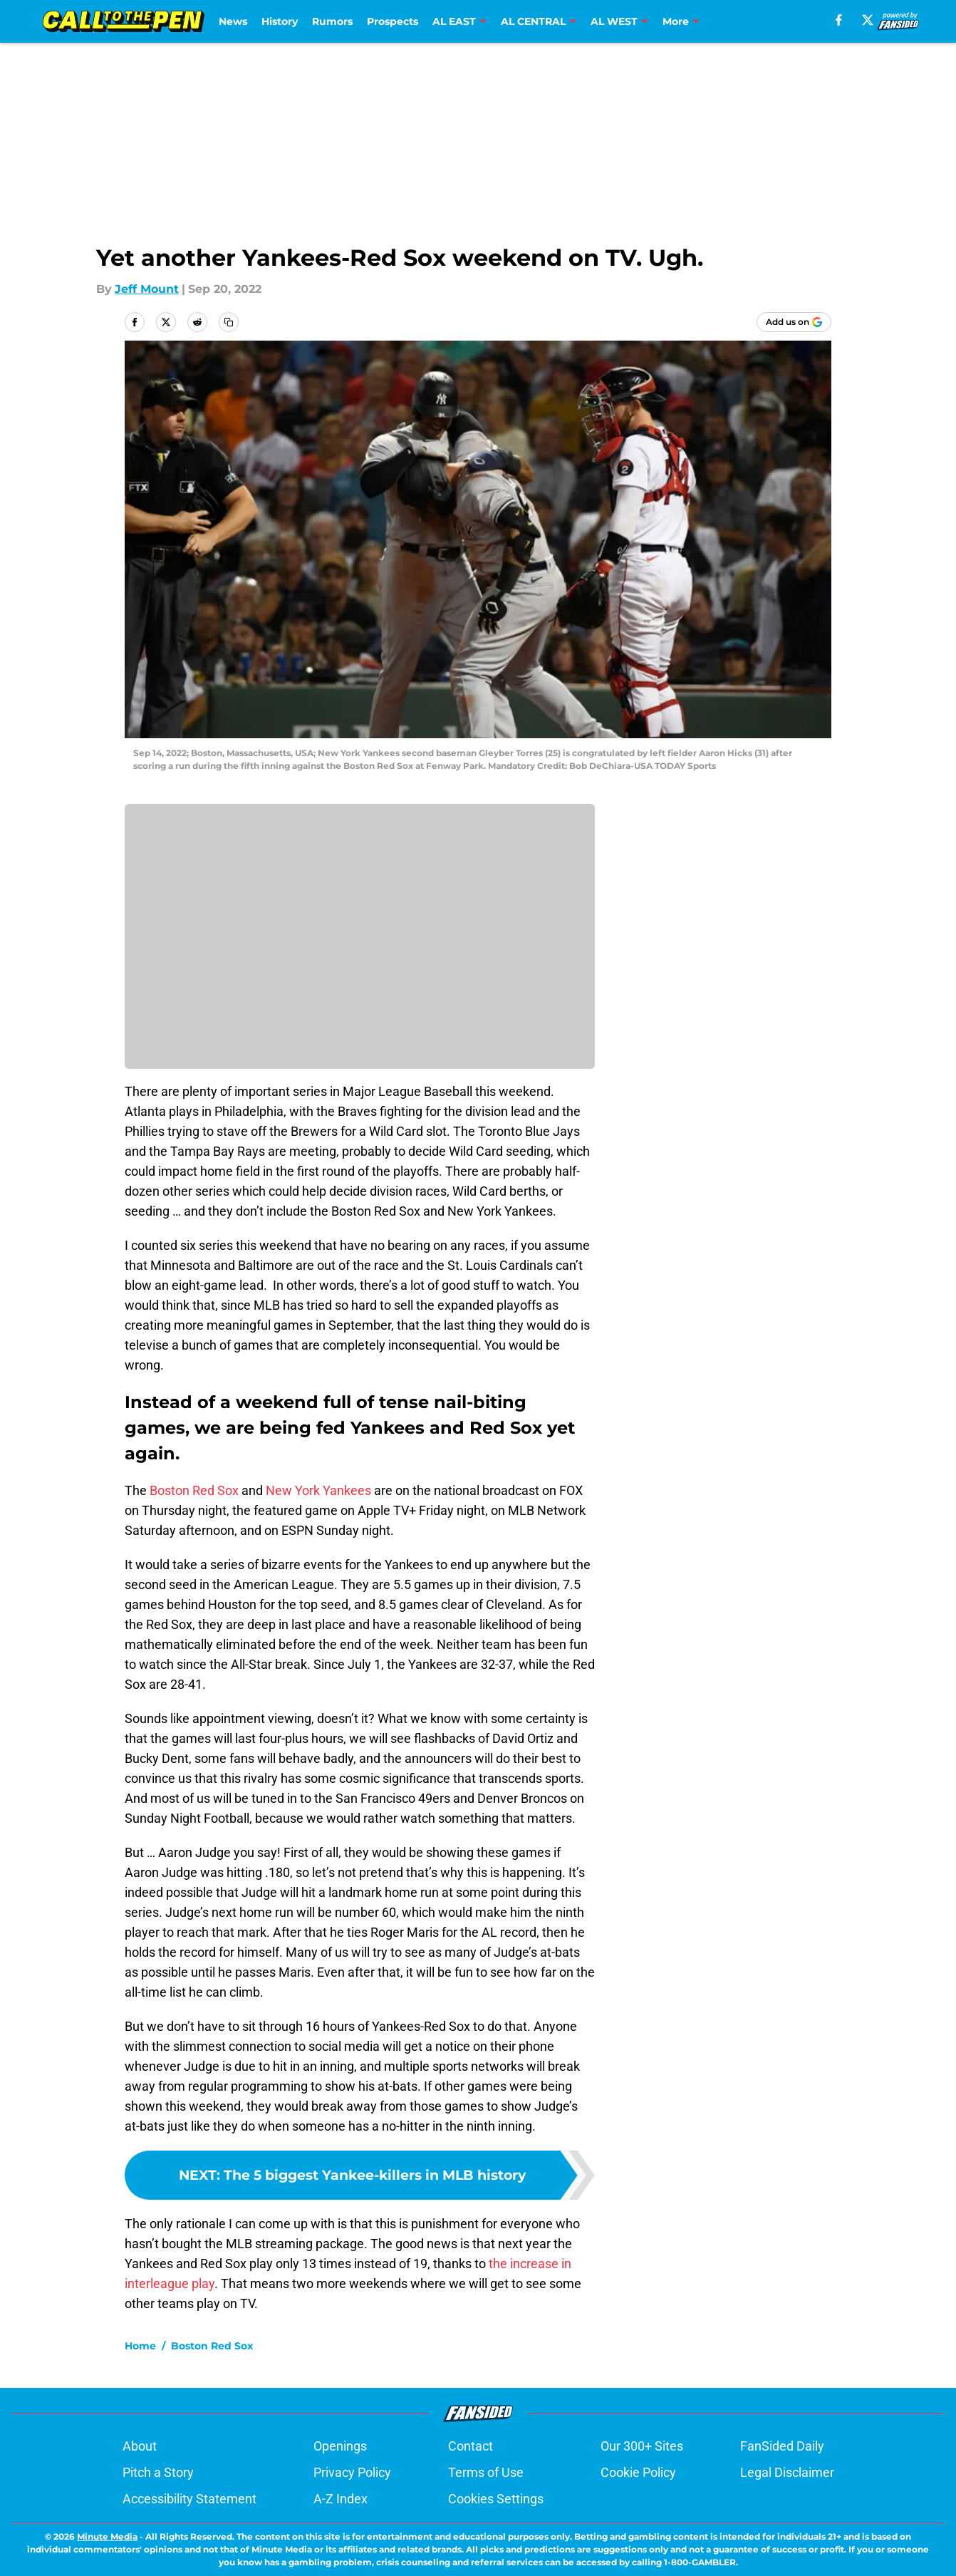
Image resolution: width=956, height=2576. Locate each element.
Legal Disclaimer (787, 2472)
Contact (470, 2445)
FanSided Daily (782, 2445)
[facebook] (839, 20)
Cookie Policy (638, 2472)
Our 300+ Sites (642, 2445)
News (233, 21)
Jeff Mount (147, 289)
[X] (867, 20)
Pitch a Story (158, 2472)
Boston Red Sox (194, 1490)
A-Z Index (340, 2498)
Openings (340, 2445)
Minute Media (107, 2536)
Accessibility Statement (189, 2498)
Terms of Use (486, 2472)
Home (140, 2345)
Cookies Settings (496, 2498)
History (279, 21)
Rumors (332, 21)
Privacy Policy (352, 2472)
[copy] (229, 322)
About (140, 2445)
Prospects (392, 21)
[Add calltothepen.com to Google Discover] (794, 322)
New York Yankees (318, 1490)
